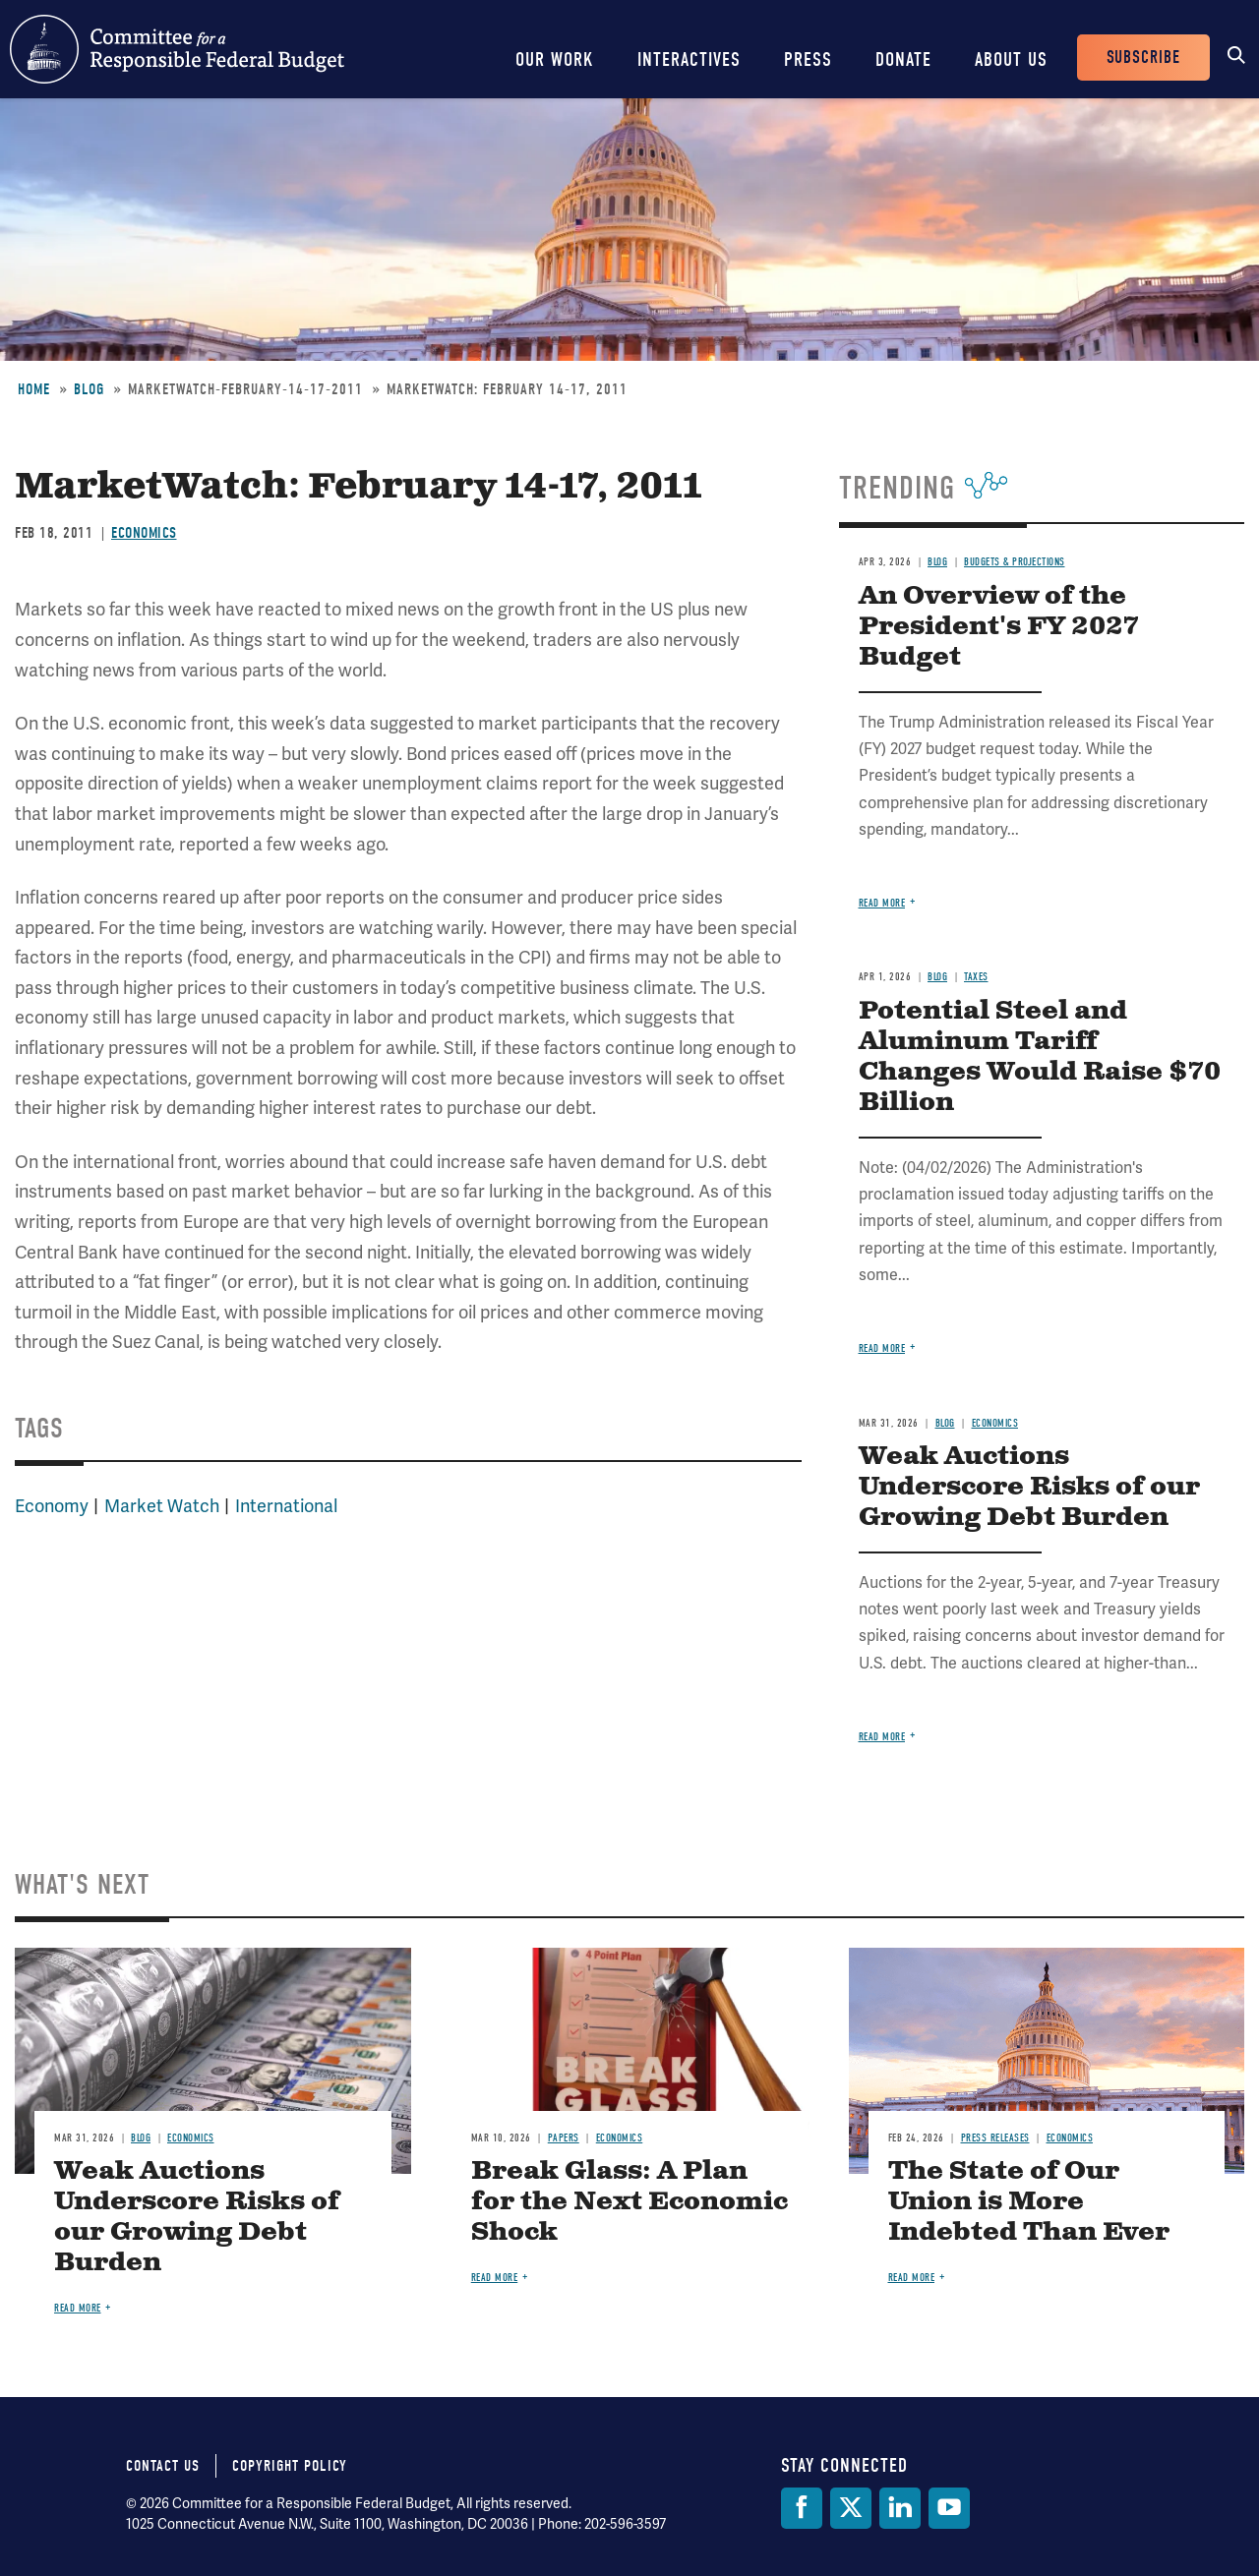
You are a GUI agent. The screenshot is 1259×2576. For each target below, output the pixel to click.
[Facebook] (801, 2508)
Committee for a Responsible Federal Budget (177, 49)
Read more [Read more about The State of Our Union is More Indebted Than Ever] (911, 2277)
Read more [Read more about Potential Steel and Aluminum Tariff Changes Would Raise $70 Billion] (882, 1348)
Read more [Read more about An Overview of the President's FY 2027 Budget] (882, 903)
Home (34, 389)
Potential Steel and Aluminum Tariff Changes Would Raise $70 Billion (1040, 1057)
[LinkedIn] (900, 2508)
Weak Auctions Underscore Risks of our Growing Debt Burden (1029, 1487)
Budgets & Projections (1014, 562)
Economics (144, 533)
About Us (1011, 59)
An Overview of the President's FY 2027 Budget (999, 626)
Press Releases (995, 2138)
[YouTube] (949, 2508)
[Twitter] (850, 2508)
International (286, 1505)
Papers (563, 2138)
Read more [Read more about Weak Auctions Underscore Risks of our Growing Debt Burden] (882, 1736)
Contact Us (163, 2466)
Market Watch (161, 1505)
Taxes (976, 976)
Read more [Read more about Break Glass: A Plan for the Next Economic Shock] (494, 2277)
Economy (52, 1505)
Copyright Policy (289, 2466)
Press (808, 59)
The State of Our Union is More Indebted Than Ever (1028, 2202)
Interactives (689, 59)
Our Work (554, 59)
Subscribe (1143, 57)
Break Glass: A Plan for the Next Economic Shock (629, 2202)
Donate (903, 59)
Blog (89, 389)
